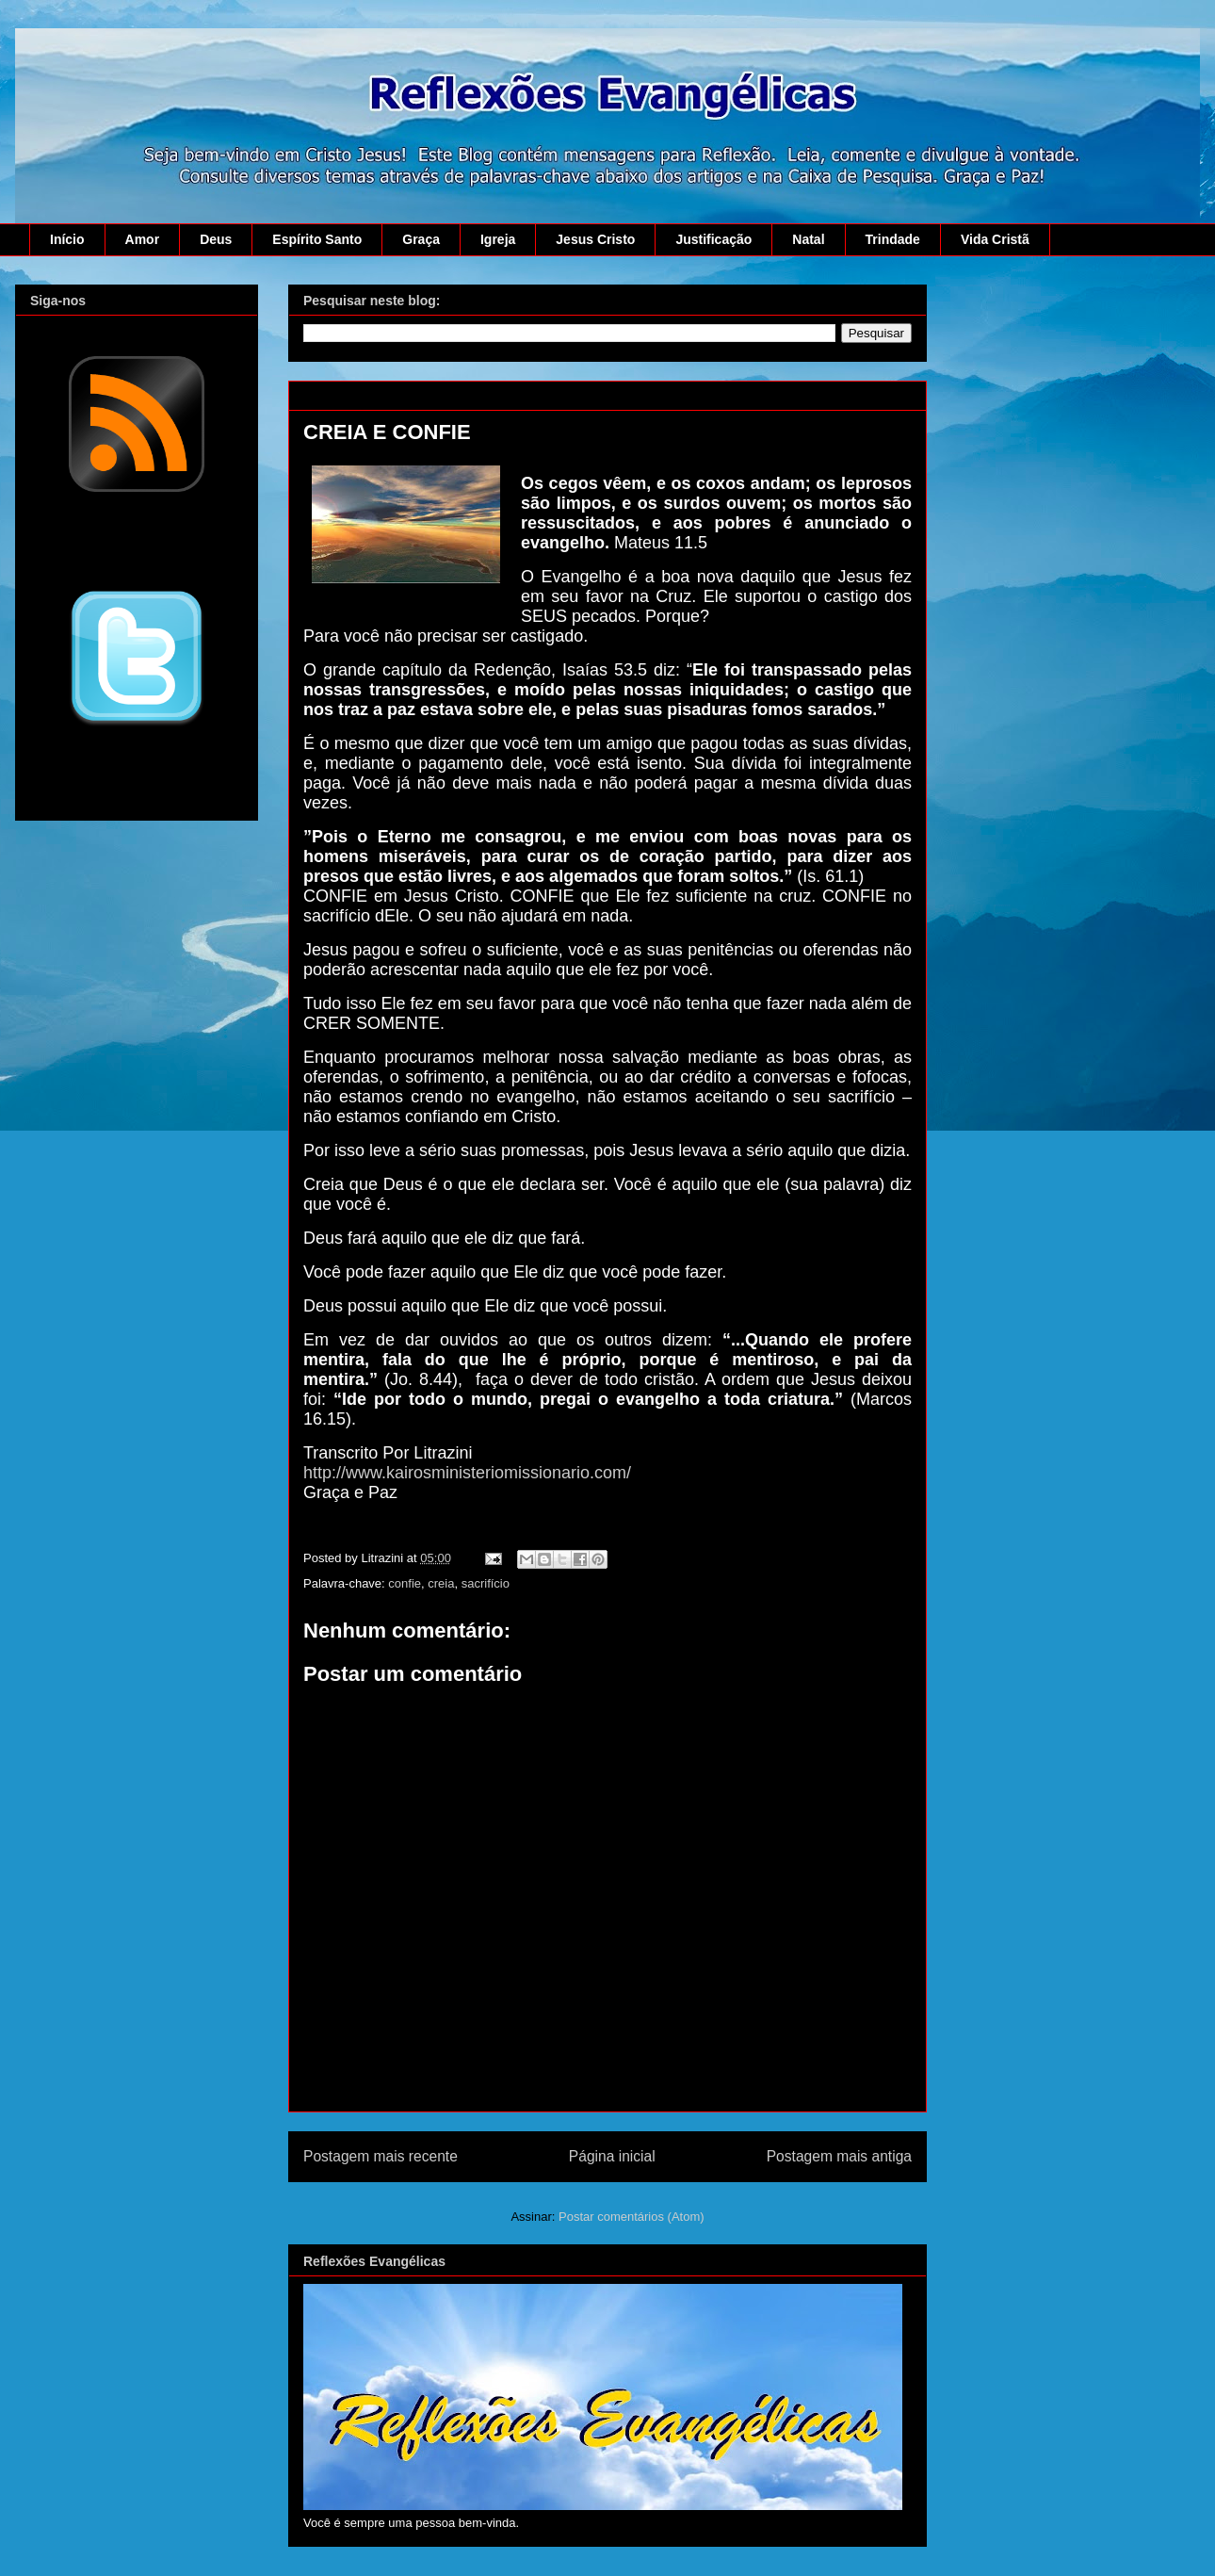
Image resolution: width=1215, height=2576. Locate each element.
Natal (808, 239)
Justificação (713, 239)
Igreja (497, 239)
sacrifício (486, 1583)
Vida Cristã (995, 239)
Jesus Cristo (595, 239)
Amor (142, 239)
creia (441, 1583)
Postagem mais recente (380, 2156)
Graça (421, 239)
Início (67, 239)
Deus (216, 239)
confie (404, 1583)
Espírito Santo (317, 239)
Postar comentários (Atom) (632, 2216)
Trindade (893, 239)
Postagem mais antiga (839, 2156)
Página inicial (612, 2156)
